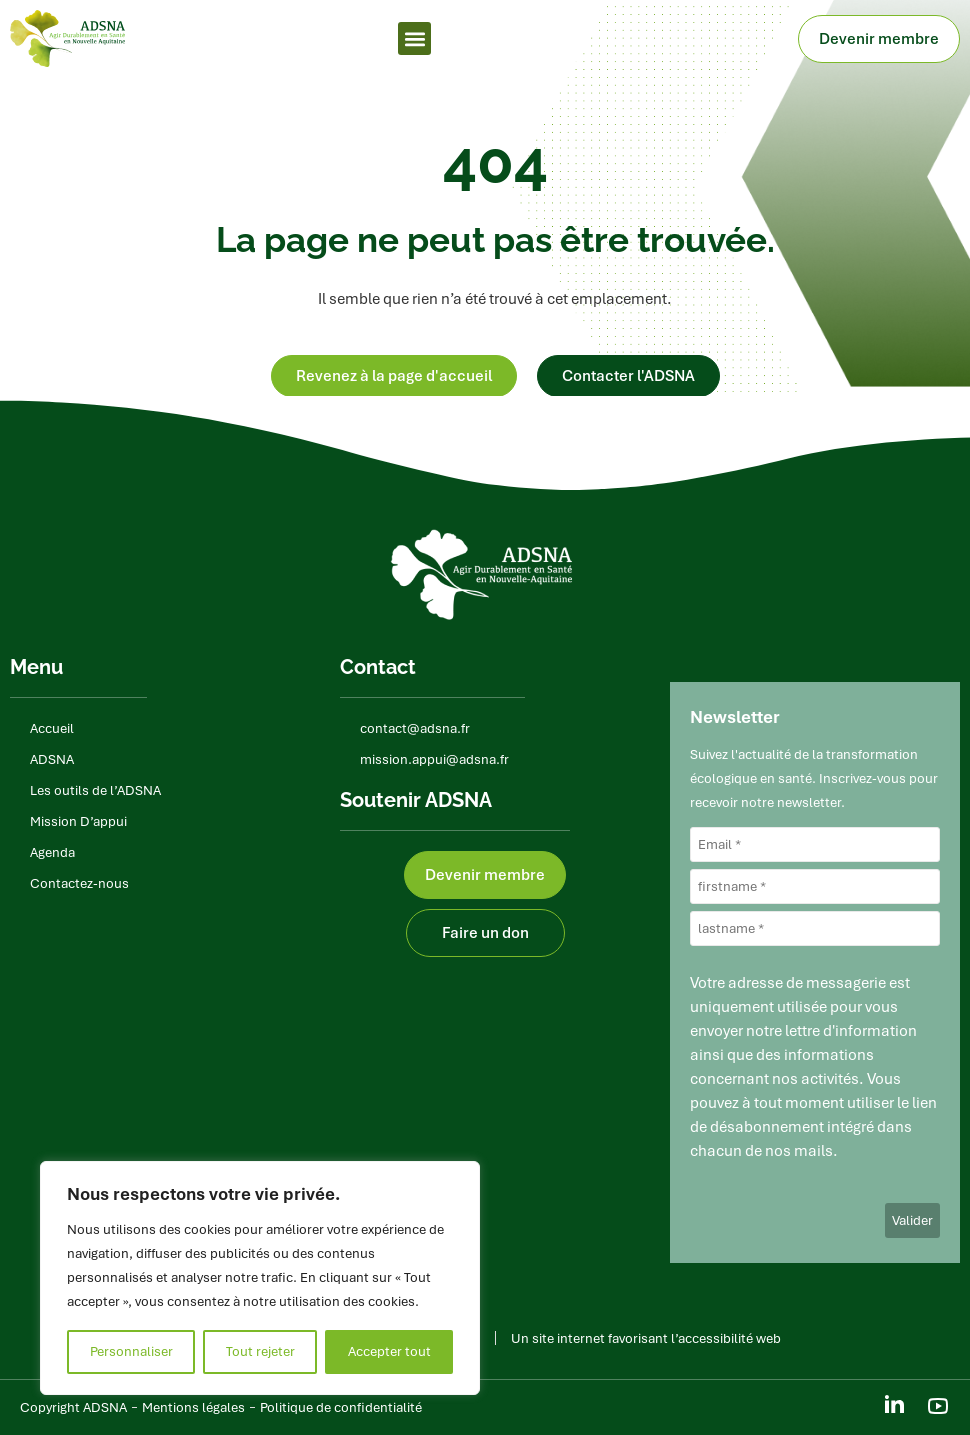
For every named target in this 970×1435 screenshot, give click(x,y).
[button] (414, 38)
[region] (260, 1278)
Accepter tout (389, 1351)
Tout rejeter (260, 1351)
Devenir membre (884, 39)
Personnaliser (131, 1351)
